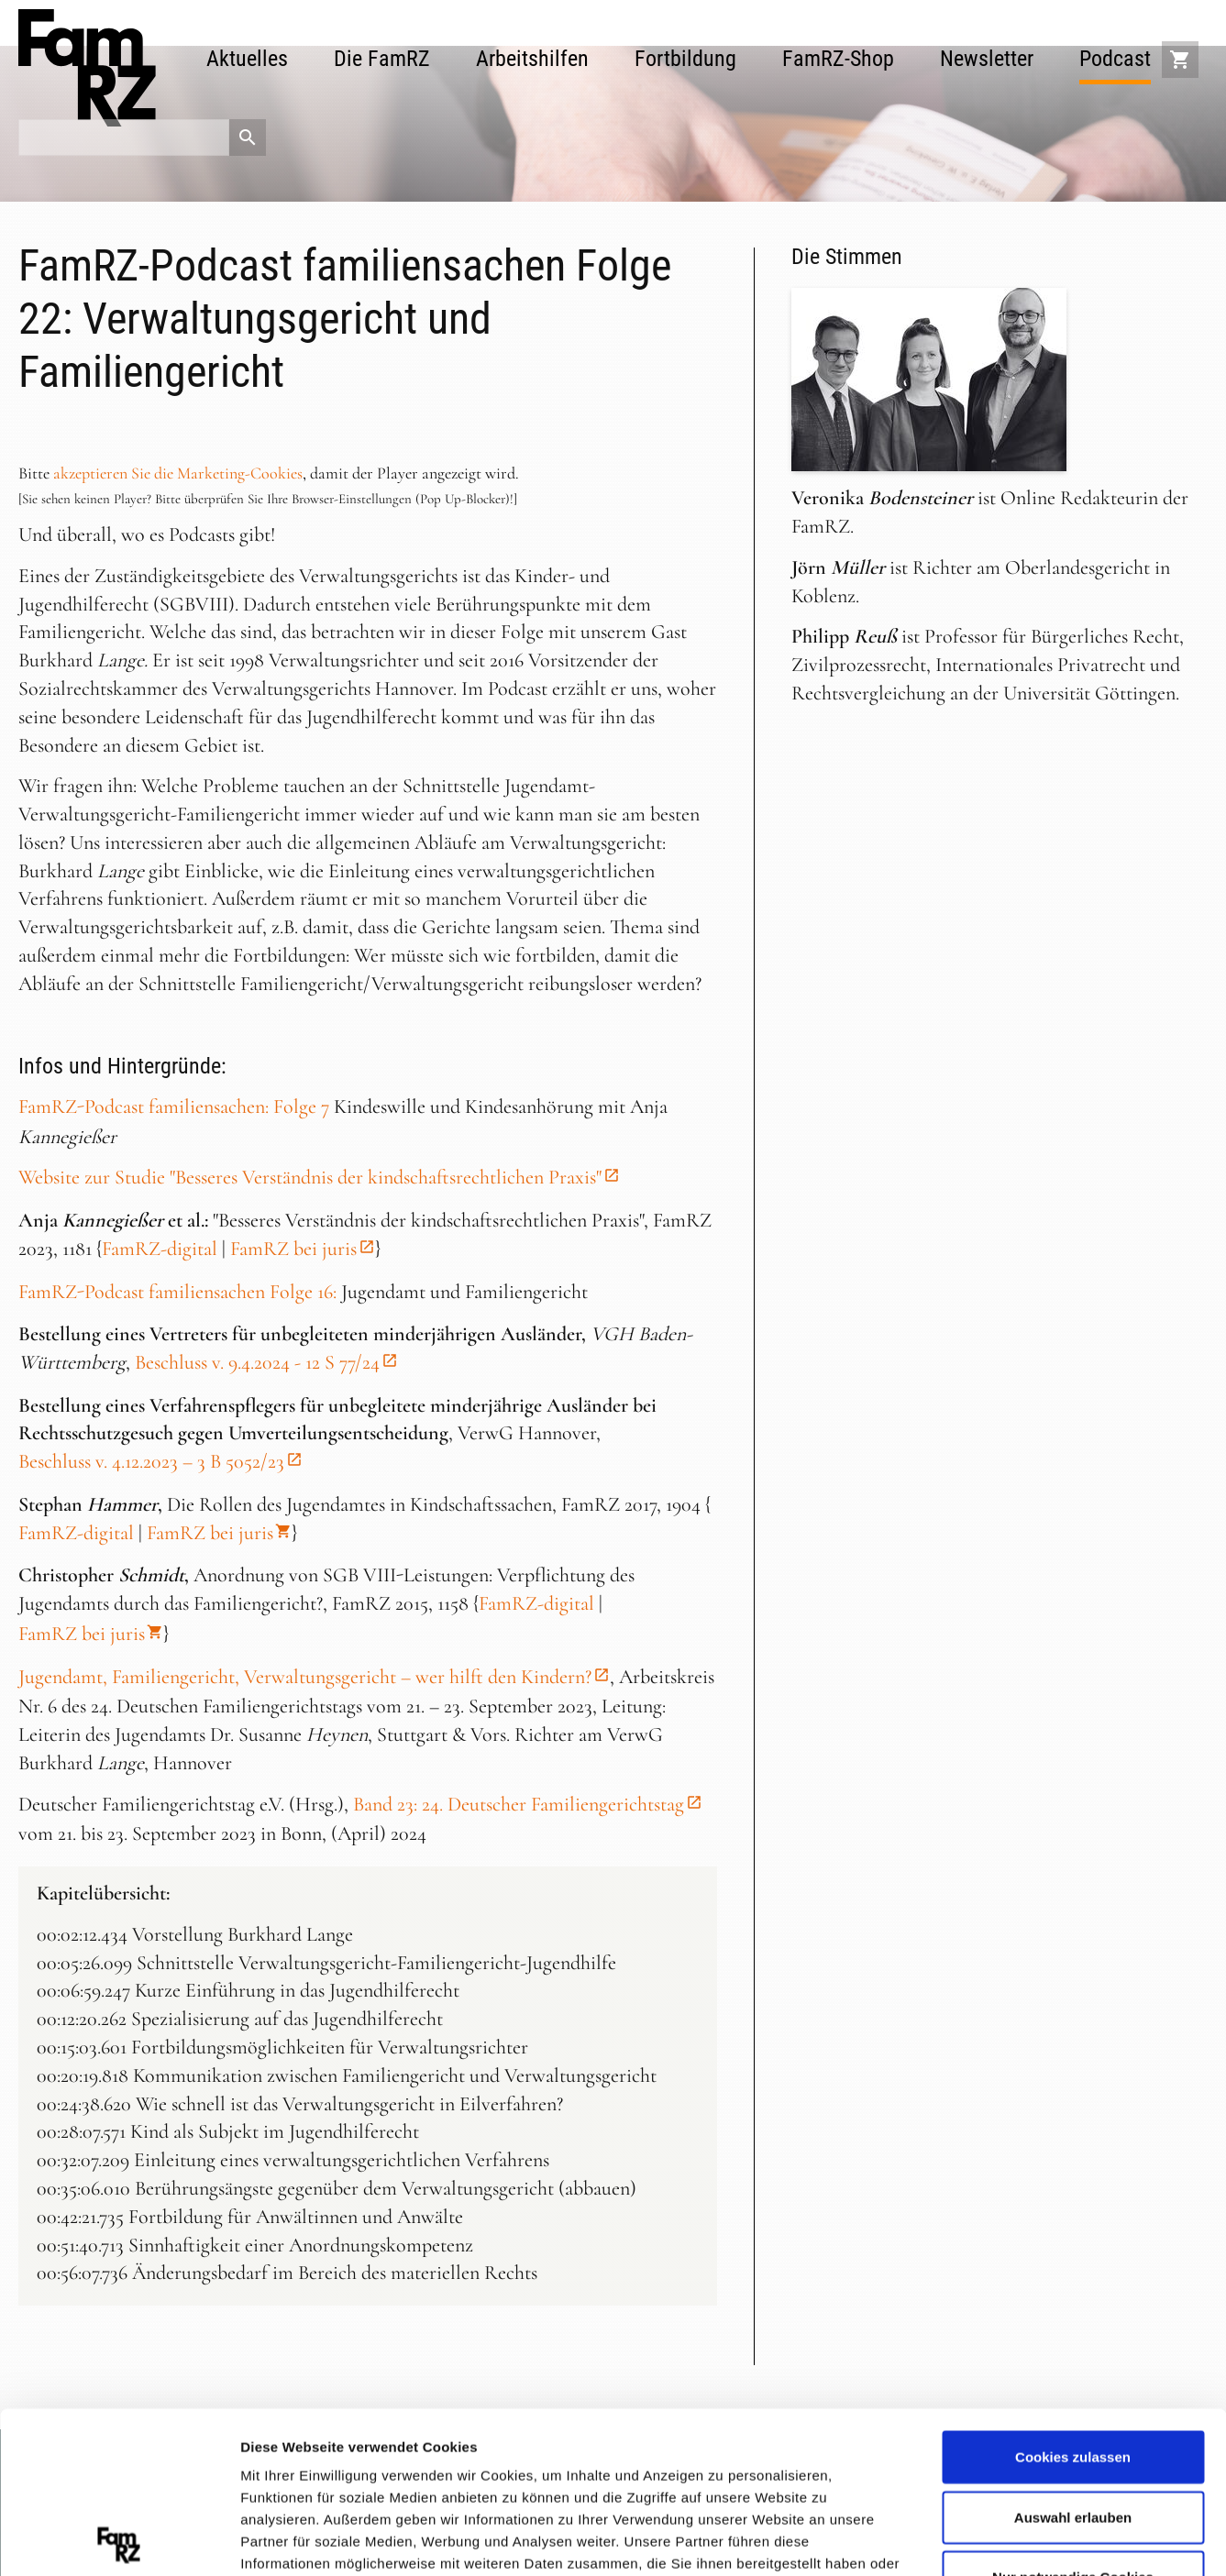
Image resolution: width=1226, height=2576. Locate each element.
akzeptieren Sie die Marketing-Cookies (178, 473)
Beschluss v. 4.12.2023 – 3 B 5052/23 (151, 1461)
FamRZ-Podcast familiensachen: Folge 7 (173, 1106)
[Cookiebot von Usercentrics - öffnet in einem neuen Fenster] (119, 2540)
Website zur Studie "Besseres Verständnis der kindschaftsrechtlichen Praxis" (310, 1177)
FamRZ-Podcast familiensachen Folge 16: (177, 1292)
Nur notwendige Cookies (1073, 2416)
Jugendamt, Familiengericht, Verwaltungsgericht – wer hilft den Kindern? (304, 1677)
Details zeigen (975, 2539)
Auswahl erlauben (1073, 2355)
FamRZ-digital (159, 1248)
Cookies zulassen (1073, 2296)
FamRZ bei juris (293, 1248)
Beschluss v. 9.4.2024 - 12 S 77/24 (257, 1362)
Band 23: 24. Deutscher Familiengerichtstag (518, 1804)
